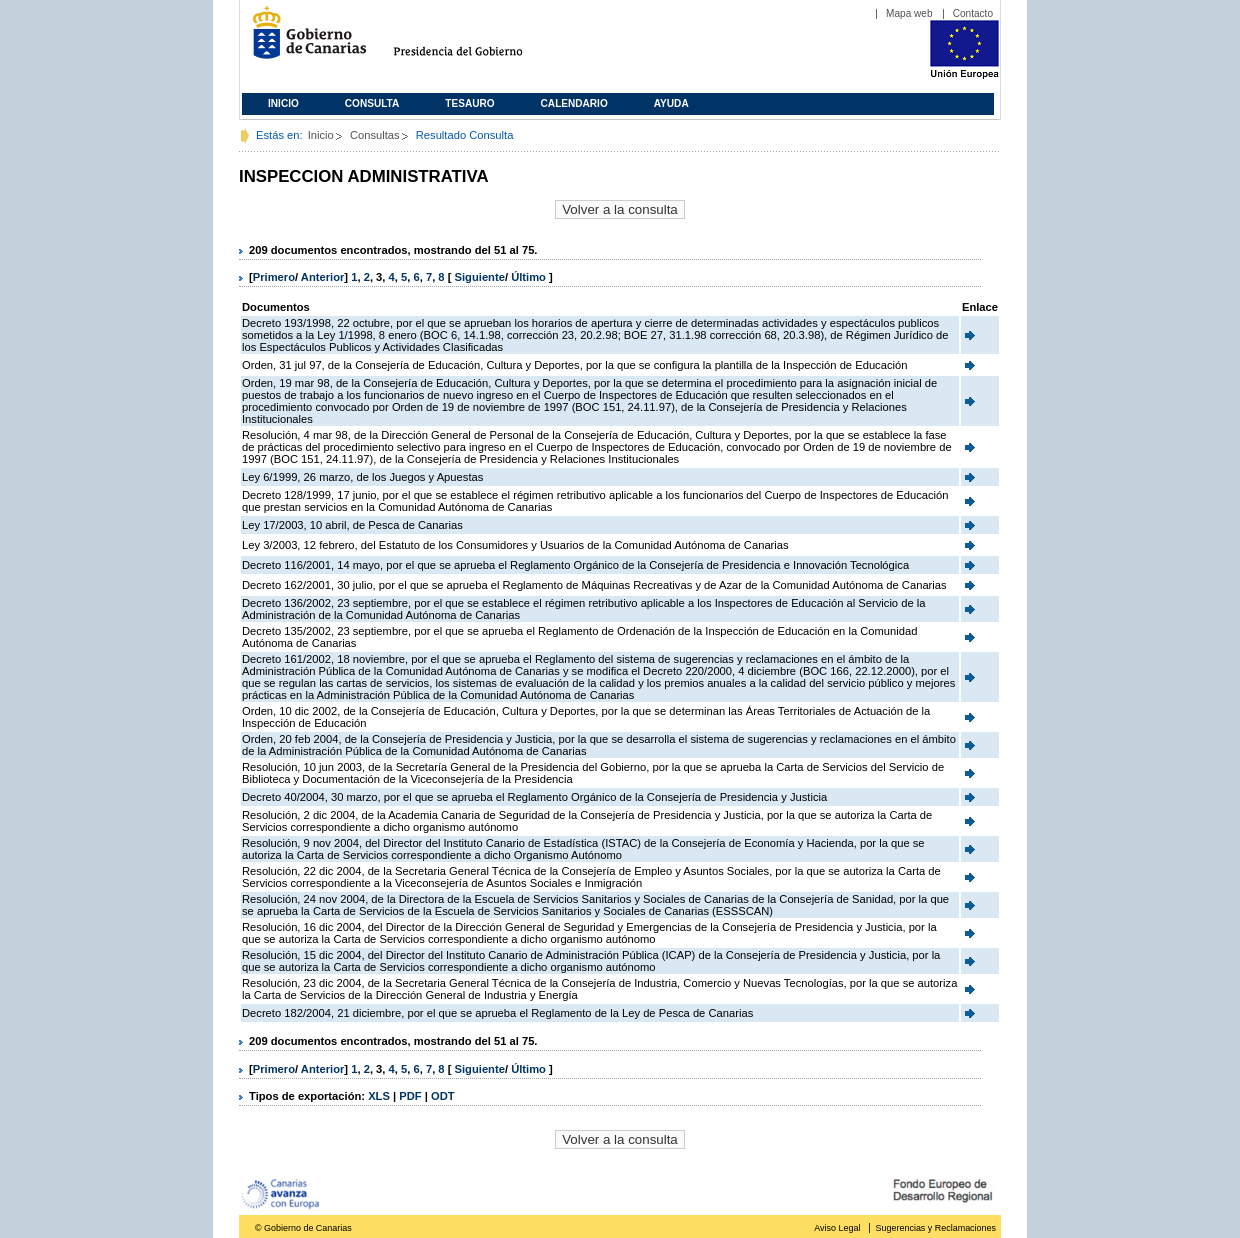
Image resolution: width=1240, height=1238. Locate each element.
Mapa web (909, 13)
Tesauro (469, 103)
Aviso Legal (837, 1228)
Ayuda (671, 103)
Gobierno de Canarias (303, 40)
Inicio (283, 103)
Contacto (973, 13)
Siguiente (480, 277)
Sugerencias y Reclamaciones (936, 1228)
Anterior (323, 277)
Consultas (375, 135)
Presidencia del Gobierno (476, 40)
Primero (274, 277)
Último (530, 277)
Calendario (574, 103)
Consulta (372, 103)
